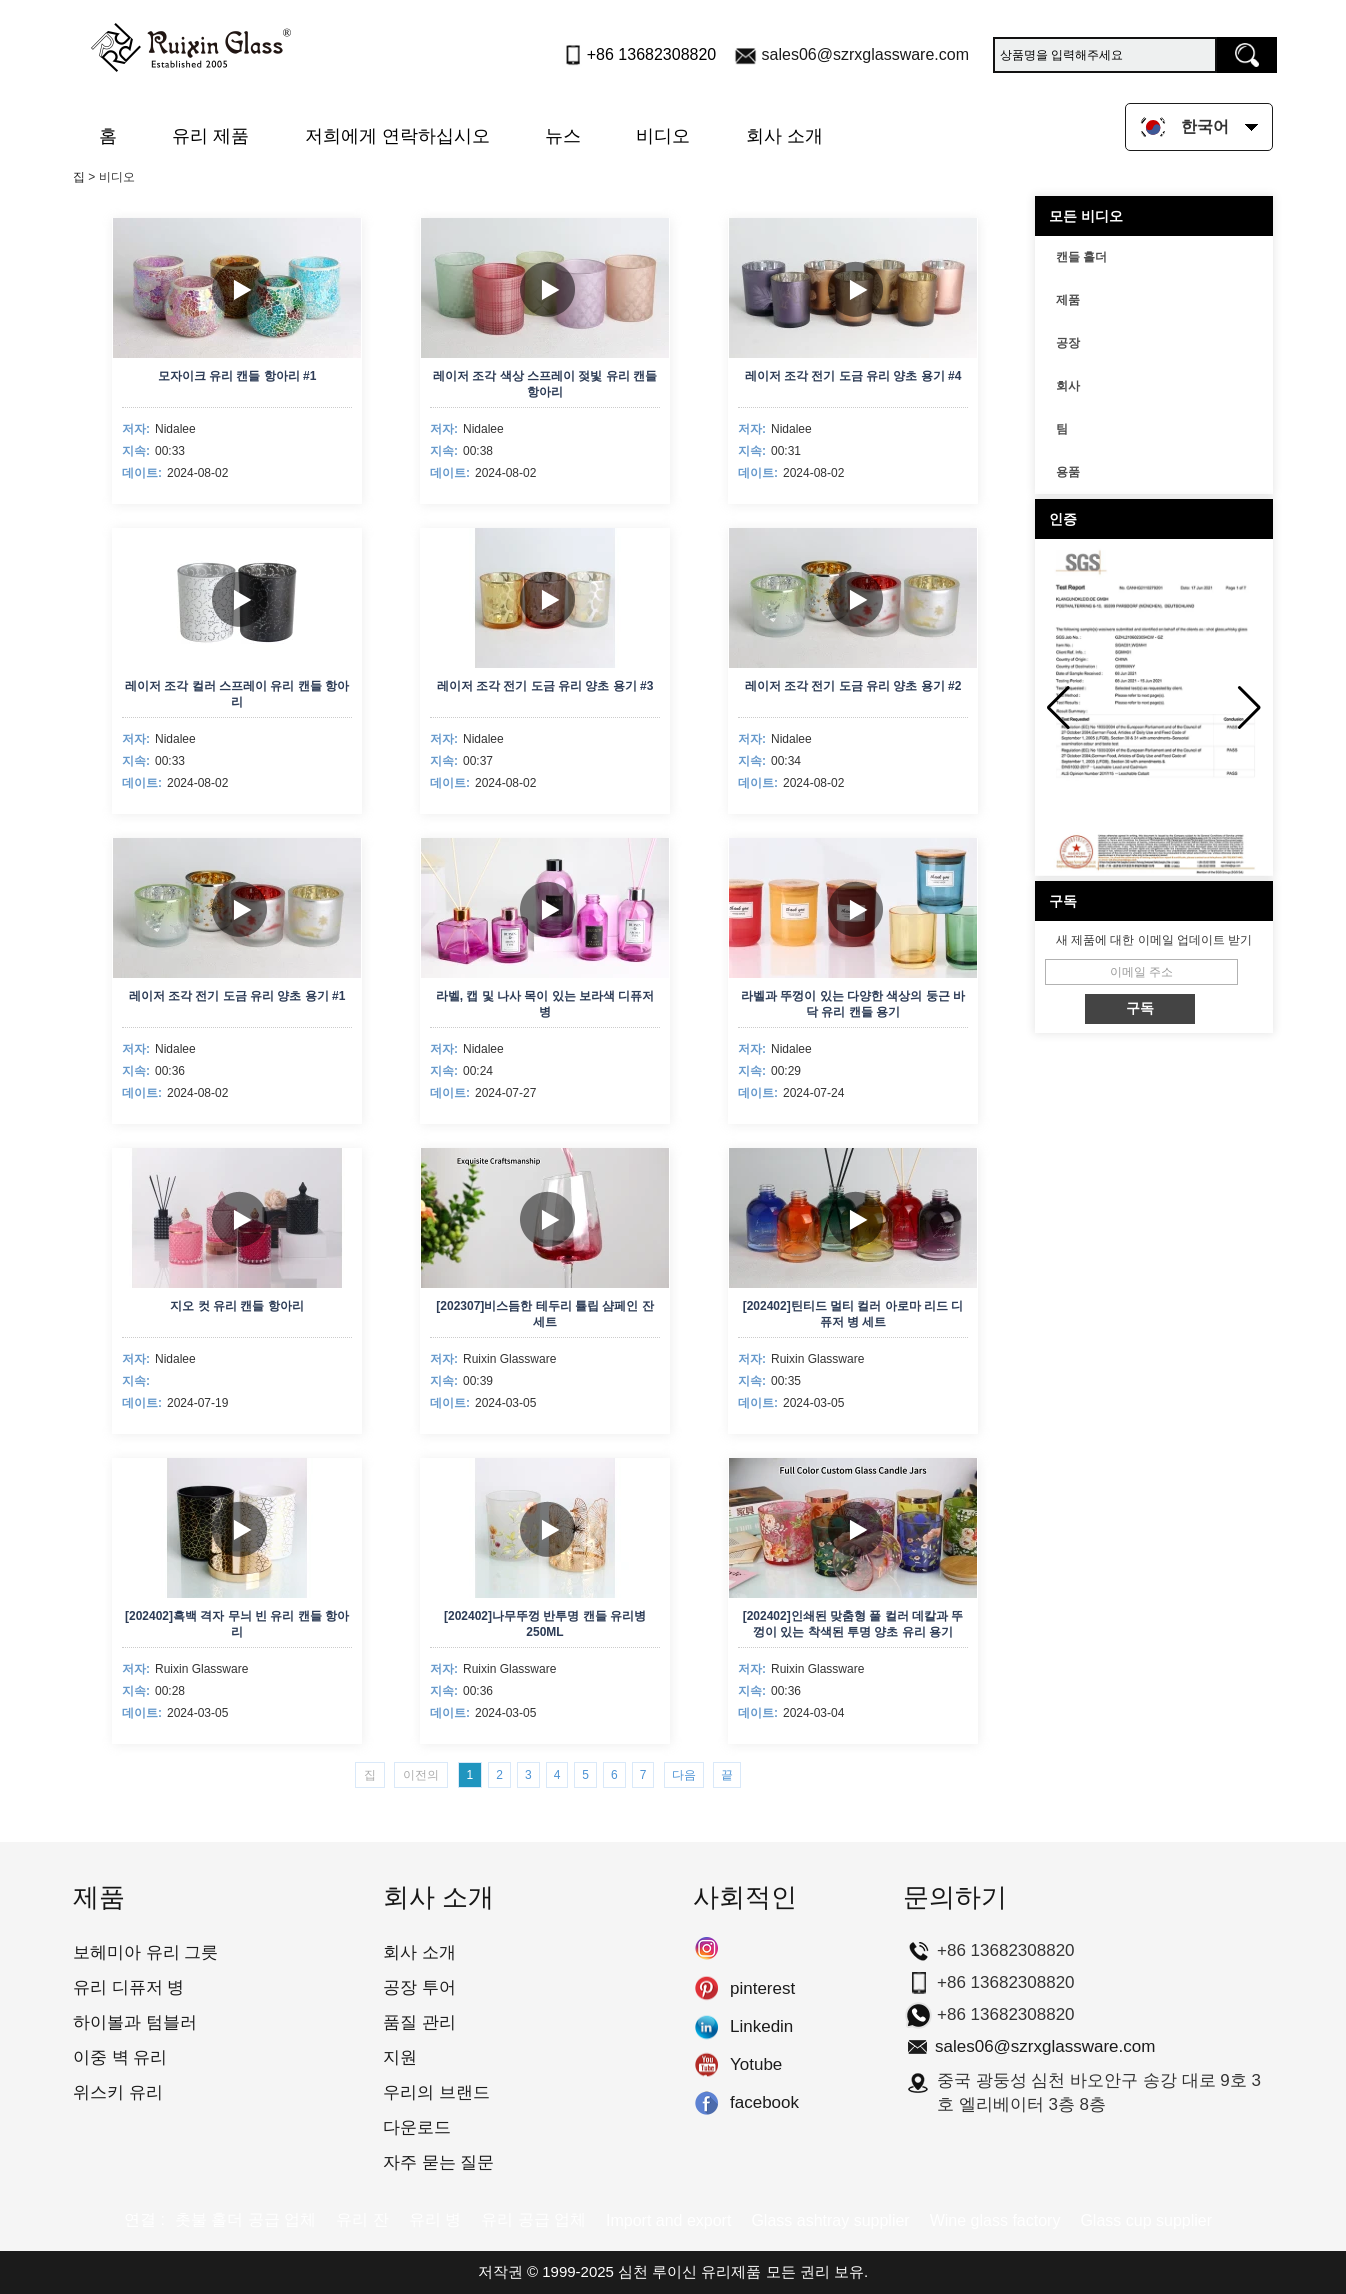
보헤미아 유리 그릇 (145, 1952)
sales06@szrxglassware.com (865, 54)
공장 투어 (419, 1987)
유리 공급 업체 (533, 2219)
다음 (684, 1775)
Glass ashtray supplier (830, 2220)
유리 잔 (362, 2219)
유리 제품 (210, 136)
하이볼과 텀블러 (135, 2022)
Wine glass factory (995, 2220)
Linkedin (706, 2027)
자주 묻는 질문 (438, 2162)
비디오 (663, 136)
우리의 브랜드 (436, 2092)
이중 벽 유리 (120, 2057)
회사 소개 (784, 136)
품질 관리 (419, 2022)
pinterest (706, 1989)
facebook (706, 2103)
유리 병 (435, 2219)
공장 (1068, 343)
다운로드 (417, 2127)
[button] (1249, 708)
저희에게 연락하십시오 (397, 136)
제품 (1068, 300)
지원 (400, 2057)
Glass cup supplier (1146, 2220)
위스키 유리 (118, 2092)
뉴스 (563, 136)
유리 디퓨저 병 (128, 1987)
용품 (1068, 472)
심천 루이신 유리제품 (689, 2271)
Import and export (668, 2220)
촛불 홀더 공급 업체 (245, 2219)
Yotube (706, 2065)
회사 (1068, 386)
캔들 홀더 (1081, 257)
